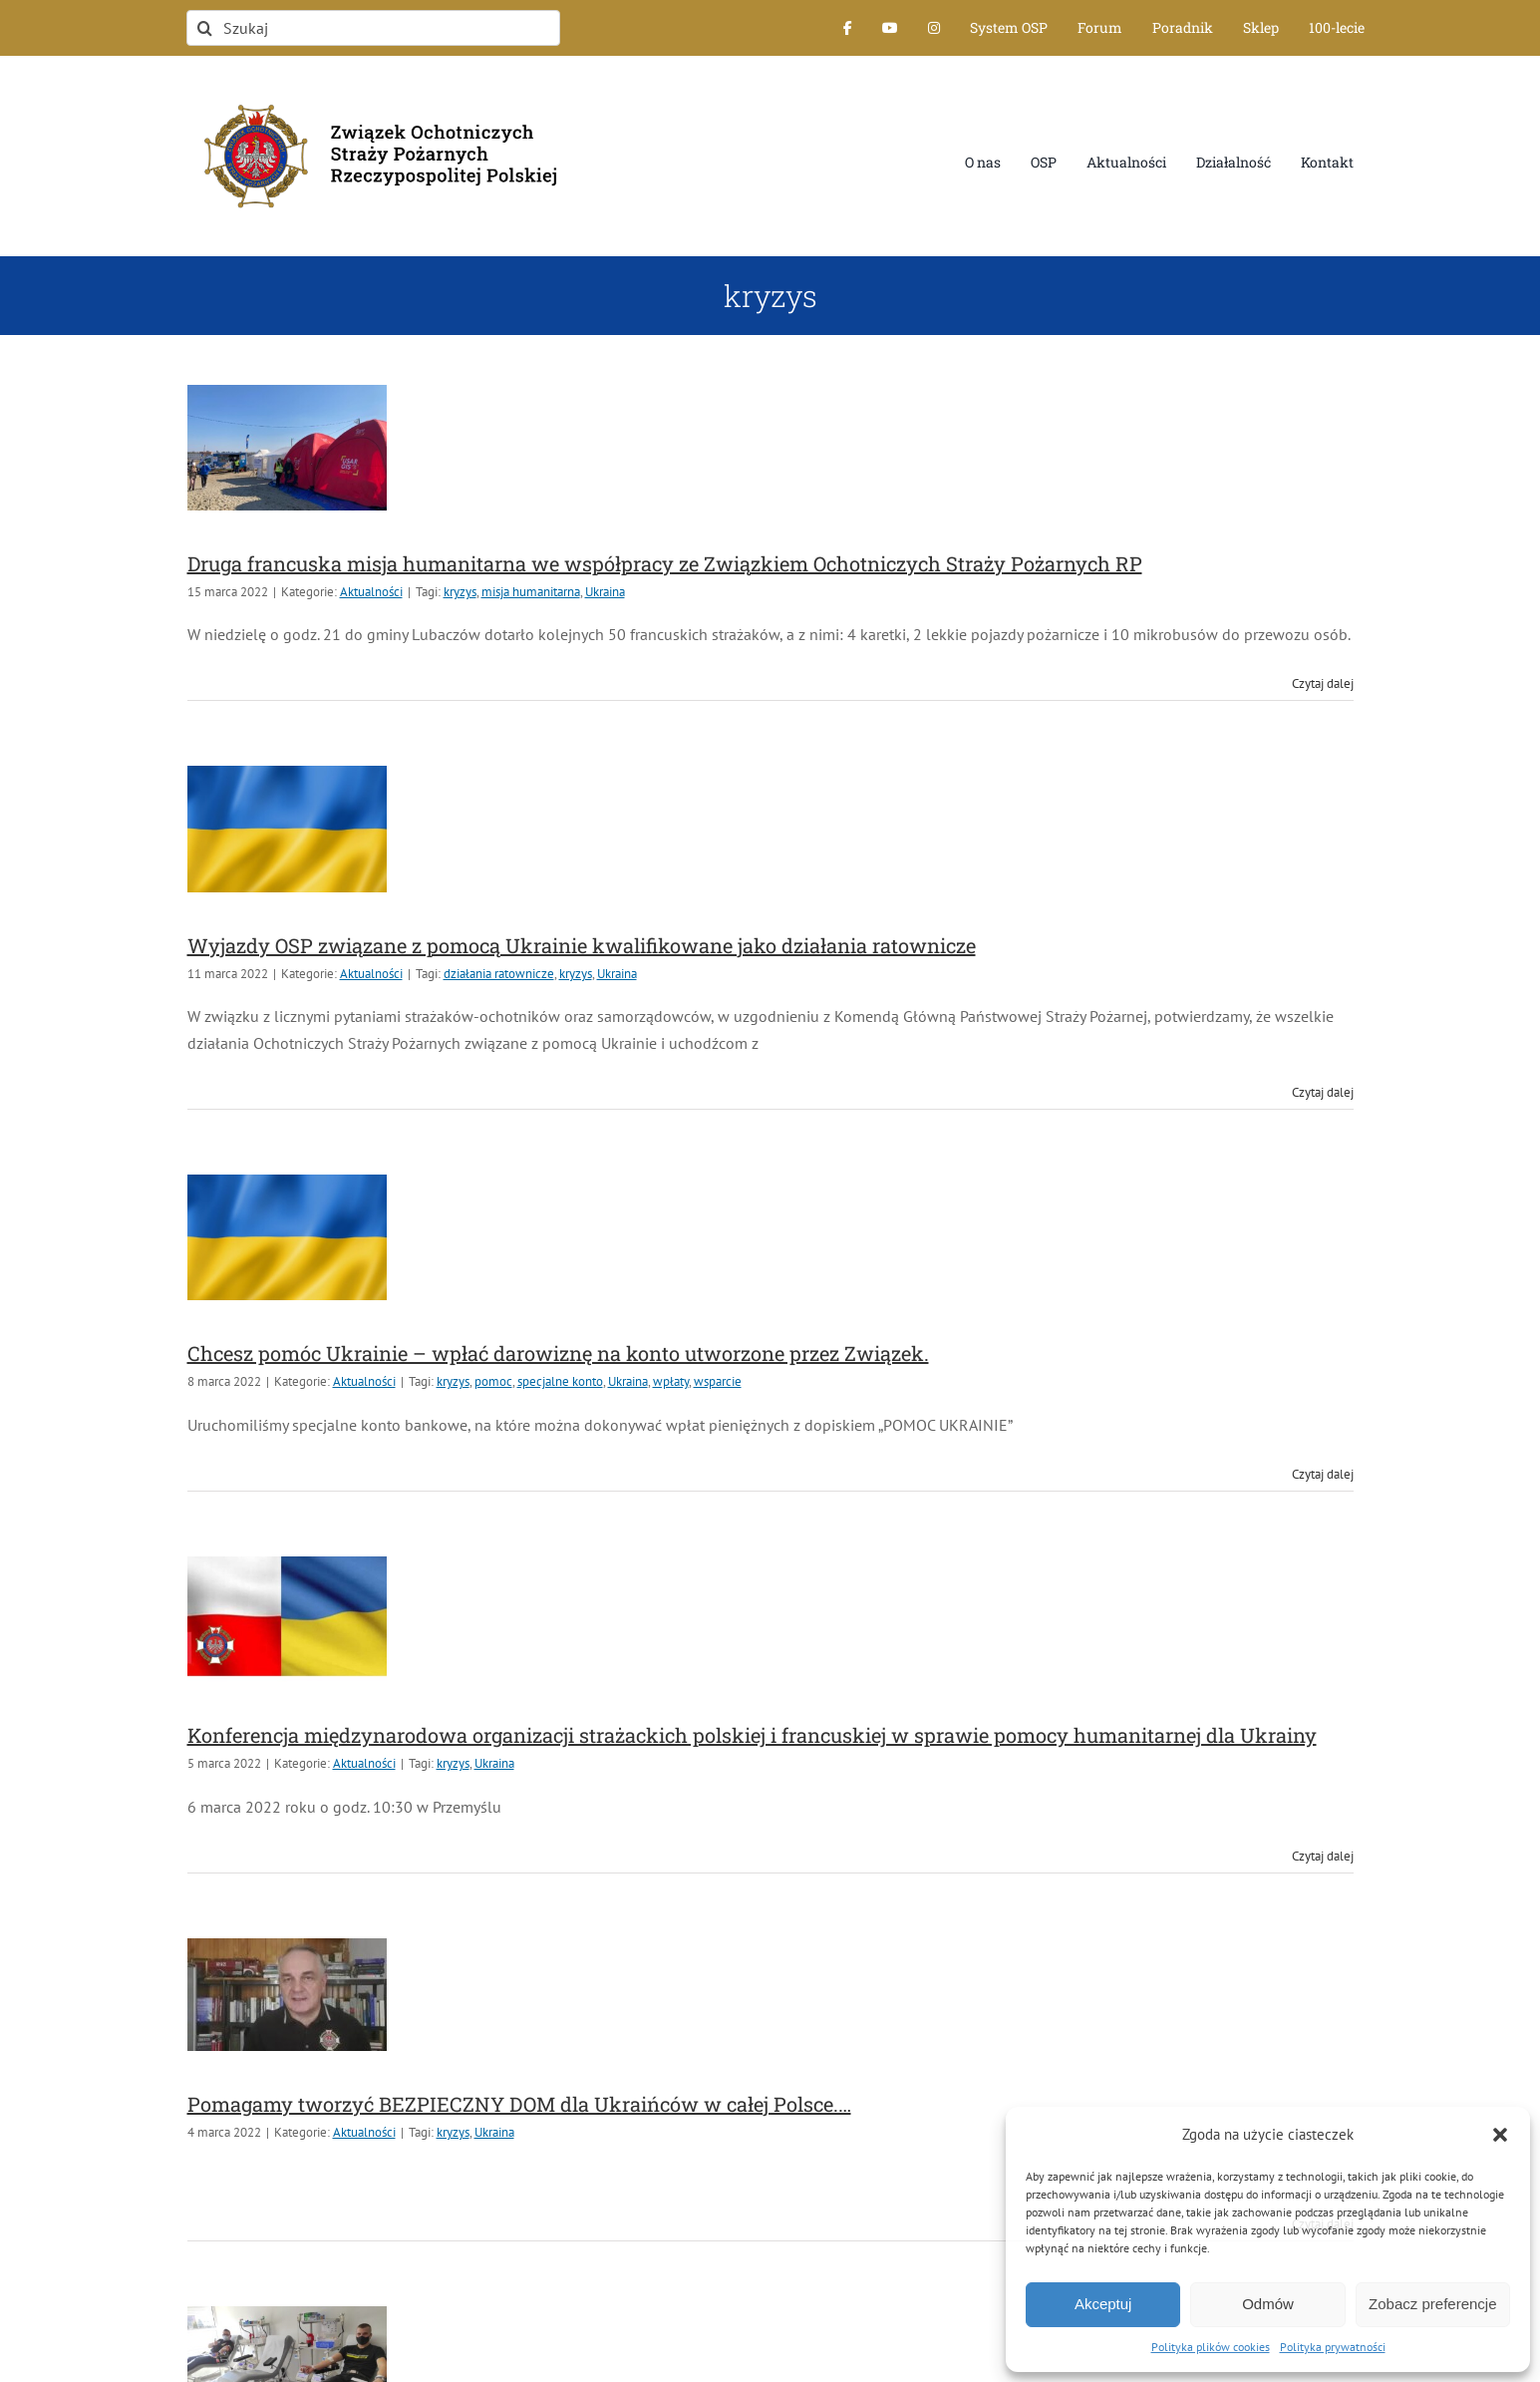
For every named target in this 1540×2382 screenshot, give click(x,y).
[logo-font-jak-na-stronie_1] (372, 94)
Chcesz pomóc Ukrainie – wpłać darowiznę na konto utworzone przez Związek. (558, 1353)
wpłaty (671, 1381)
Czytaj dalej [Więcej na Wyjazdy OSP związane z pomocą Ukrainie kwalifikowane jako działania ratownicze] (1323, 1092)
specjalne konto (560, 1381)
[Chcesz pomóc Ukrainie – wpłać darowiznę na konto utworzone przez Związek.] (287, 1237)
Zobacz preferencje (1432, 2303)
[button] (1500, 2135)
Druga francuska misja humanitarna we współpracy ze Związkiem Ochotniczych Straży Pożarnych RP (664, 563)
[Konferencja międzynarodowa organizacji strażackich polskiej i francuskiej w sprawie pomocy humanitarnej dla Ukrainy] (287, 1619)
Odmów (1268, 2303)
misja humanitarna (530, 591)
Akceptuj (1103, 2303)
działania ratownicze (499, 973)
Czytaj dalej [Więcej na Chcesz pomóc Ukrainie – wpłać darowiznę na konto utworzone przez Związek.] (1323, 1474)
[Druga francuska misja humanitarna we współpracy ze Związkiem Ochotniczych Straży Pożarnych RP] (287, 447)
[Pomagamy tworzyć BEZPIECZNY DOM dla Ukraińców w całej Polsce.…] (287, 1994)
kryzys (460, 591)
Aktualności (371, 591)
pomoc (493, 1381)
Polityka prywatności (1333, 2346)
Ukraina (605, 591)
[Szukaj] (372, 28)
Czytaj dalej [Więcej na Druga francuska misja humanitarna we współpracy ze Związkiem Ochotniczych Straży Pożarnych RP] (1323, 683)
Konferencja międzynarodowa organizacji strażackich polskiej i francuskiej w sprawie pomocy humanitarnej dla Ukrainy (752, 1735)
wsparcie (718, 1381)
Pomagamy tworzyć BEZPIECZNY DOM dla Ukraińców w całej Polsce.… (519, 2104)
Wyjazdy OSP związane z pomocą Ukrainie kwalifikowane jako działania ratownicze (581, 945)
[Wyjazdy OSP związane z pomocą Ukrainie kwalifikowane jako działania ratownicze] (287, 828)
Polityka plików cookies (1210, 2346)
